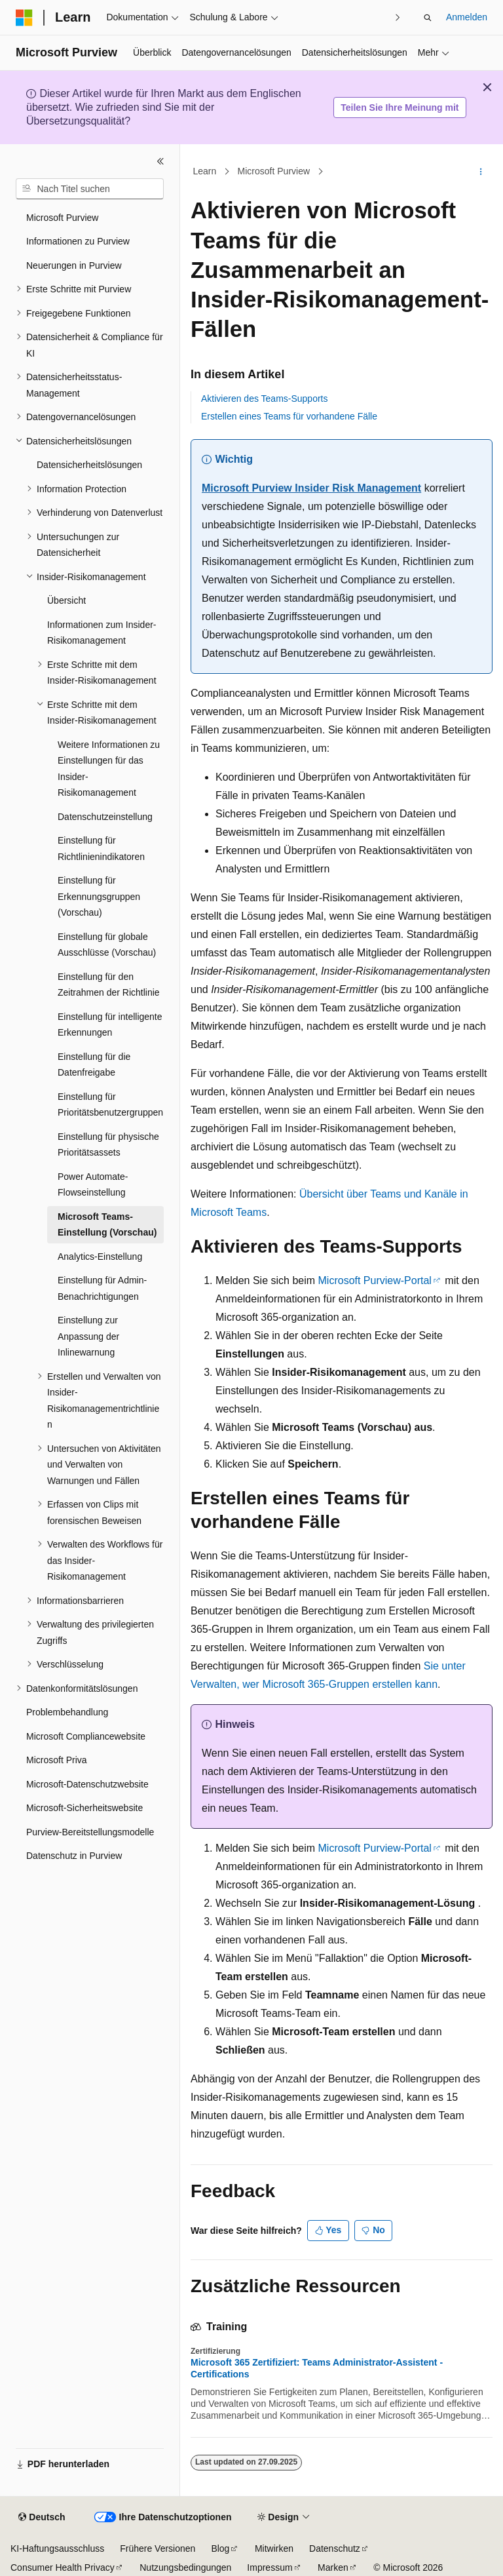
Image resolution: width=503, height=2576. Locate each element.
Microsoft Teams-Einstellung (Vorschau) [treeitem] (107, 1224)
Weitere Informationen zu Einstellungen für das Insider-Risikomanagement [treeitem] (109, 768)
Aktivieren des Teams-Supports (264, 398)
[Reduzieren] (160, 161)
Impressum (269, 2567)
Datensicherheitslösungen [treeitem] (89, 464)
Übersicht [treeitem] (66, 600)
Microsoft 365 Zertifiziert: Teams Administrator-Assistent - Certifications (317, 2368)
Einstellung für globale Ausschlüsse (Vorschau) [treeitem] (107, 944)
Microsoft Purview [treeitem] (62, 217)
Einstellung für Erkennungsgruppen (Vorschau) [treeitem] (99, 896)
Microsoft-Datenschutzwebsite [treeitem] (87, 1784)
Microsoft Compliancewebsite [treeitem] (85, 1736)
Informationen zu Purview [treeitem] (78, 241)
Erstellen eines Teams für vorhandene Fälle (289, 416)
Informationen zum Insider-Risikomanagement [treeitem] (102, 632)
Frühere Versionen (157, 2548)
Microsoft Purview (274, 171)
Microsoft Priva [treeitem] (56, 1760)
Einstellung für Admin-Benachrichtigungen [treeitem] (102, 1288)
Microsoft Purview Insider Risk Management (311, 488)
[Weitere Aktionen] (481, 171)
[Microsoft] (24, 17)
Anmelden (466, 17)
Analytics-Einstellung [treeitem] (100, 1256)
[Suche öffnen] (428, 17)
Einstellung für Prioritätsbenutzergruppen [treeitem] (110, 1104)
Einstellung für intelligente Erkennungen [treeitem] (110, 1024)
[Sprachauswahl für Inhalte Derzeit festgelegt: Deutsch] (41, 2517)
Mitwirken (274, 2548)
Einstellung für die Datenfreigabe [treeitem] (94, 1064)
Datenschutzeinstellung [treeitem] (105, 816)
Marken (333, 2567)
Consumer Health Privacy (62, 2567)
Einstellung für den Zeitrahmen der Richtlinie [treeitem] (109, 984)
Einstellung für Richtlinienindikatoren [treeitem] (101, 848)
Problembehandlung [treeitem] (67, 1712)
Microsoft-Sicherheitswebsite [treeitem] (84, 1808)
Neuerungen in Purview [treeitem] (74, 265)
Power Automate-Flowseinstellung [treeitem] (93, 1184)
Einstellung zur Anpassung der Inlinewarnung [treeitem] (88, 1336)
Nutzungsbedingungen (185, 2567)
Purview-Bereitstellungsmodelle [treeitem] (90, 1832)
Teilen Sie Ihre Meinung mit (399, 107)
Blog (220, 2548)
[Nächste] (397, 17)
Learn (205, 171)
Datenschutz (334, 2548)
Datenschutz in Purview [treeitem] (74, 1855)
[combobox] (90, 188)
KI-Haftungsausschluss (57, 2548)
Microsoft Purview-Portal (375, 1280)
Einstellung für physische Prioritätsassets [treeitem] (108, 1144)
